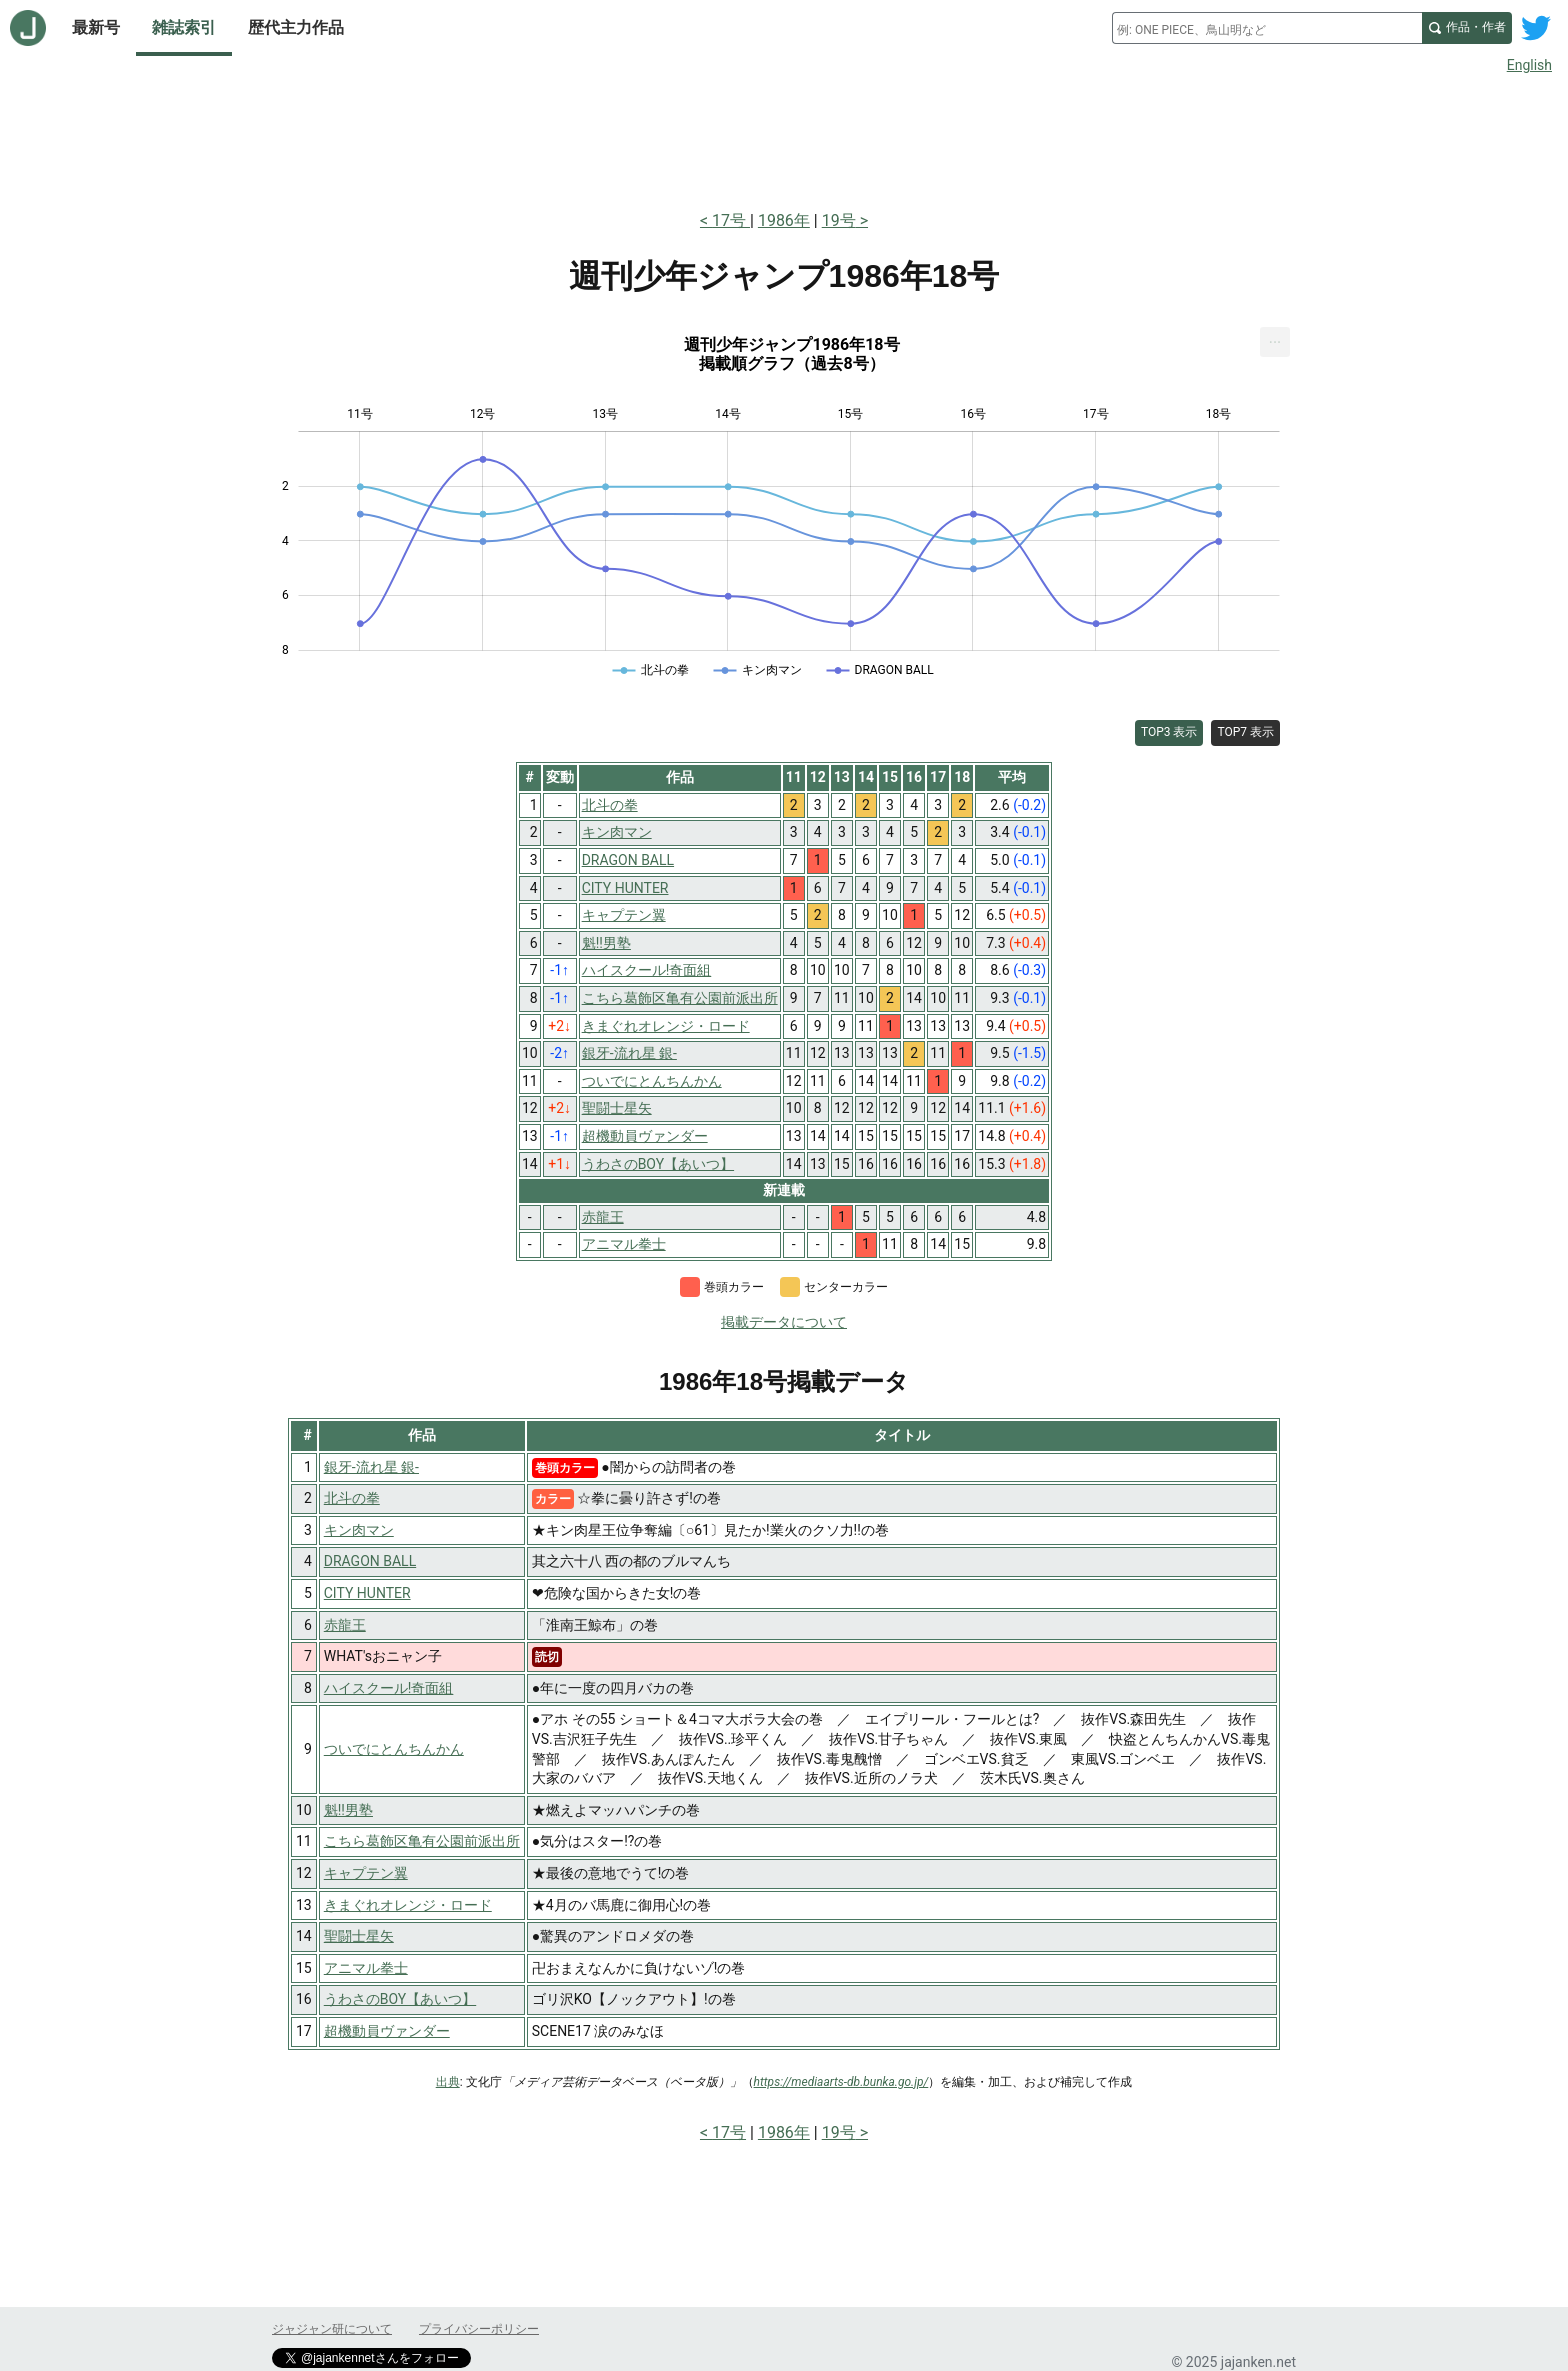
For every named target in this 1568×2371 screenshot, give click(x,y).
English (1529, 65)
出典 (448, 2082)
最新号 (96, 27)
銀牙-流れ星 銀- (371, 1467)
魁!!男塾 (348, 1810)
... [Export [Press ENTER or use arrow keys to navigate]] (1275, 337)
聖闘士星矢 (359, 1936)
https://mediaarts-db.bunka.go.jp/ (841, 2082)
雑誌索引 (184, 27)
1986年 (784, 220)
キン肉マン (359, 1530)
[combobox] (1267, 28)
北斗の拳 (352, 1498)
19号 (839, 220)
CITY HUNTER (367, 1593)
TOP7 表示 (1245, 732)
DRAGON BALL (370, 1561)
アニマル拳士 (366, 1968)
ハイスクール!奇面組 (389, 1688)
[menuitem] (1275, 342)
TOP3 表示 (1169, 732)
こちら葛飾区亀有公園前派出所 (422, 1841)
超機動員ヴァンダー (387, 2031)
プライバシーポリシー (479, 2329)
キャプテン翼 (366, 1873)
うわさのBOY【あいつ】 (400, 1999)
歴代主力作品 (296, 27)
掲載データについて (784, 1322)
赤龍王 (345, 1625)
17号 (731, 220)
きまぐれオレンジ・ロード (408, 1905)
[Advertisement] (784, 138)
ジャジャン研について (332, 2329)
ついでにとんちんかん (394, 1749)
